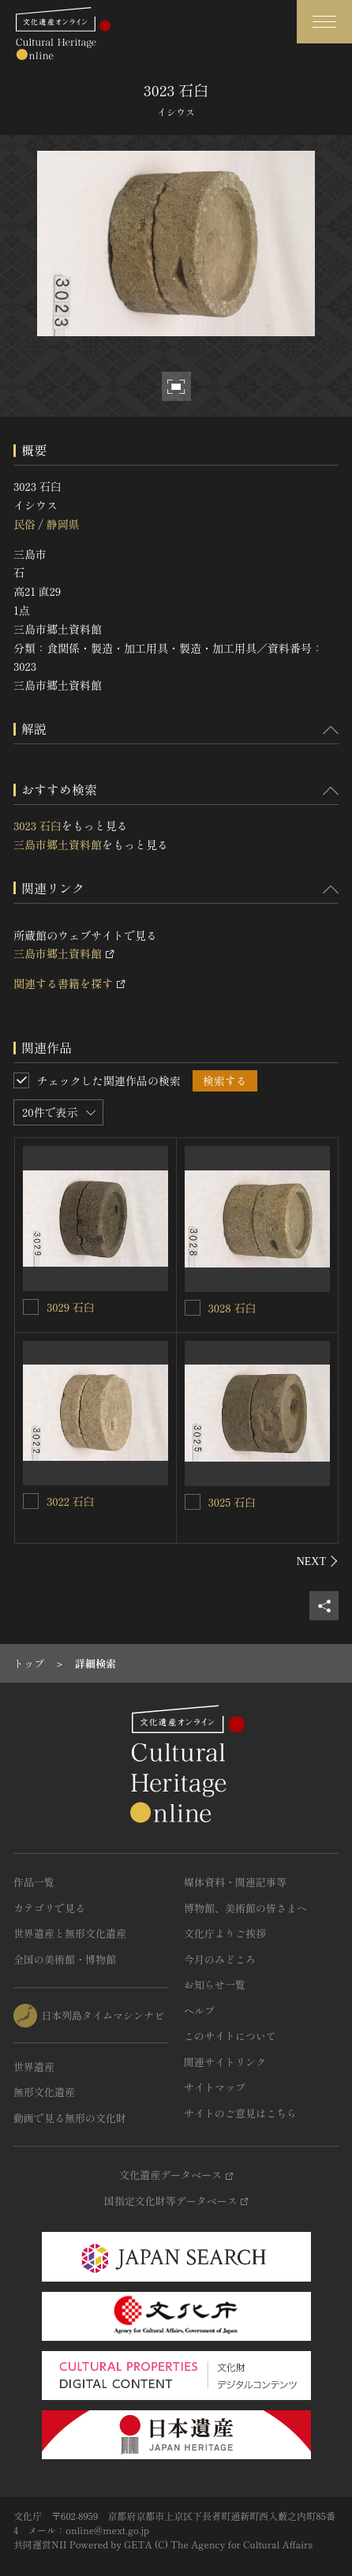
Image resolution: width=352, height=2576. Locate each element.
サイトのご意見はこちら (240, 2113)
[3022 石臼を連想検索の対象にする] (31, 1501)
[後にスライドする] (318, 1561)
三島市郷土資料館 (57, 844)
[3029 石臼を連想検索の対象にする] (31, 1307)
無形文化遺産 (44, 2091)
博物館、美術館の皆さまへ (245, 1907)
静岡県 (62, 524)
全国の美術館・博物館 (64, 1959)
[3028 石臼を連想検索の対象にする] (192, 1308)
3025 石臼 (232, 1502)
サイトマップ (214, 2087)
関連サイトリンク (225, 2061)
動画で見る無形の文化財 (69, 2117)
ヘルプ (199, 2010)
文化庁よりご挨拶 (225, 1933)
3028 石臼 (232, 1308)
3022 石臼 (71, 1501)
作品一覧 (33, 1881)
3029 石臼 (71, 1307)
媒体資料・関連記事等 (235, 1881)
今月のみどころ (220, 1959)
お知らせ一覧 (214, 1984)
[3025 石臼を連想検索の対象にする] (192, 1502)
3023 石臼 (37, 825)
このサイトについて (230, 2035)
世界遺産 (33, 2066)
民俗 (24, 524)
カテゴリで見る (49, 1907)
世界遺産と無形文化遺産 (69, 1933)
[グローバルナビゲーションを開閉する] (324, 21)
